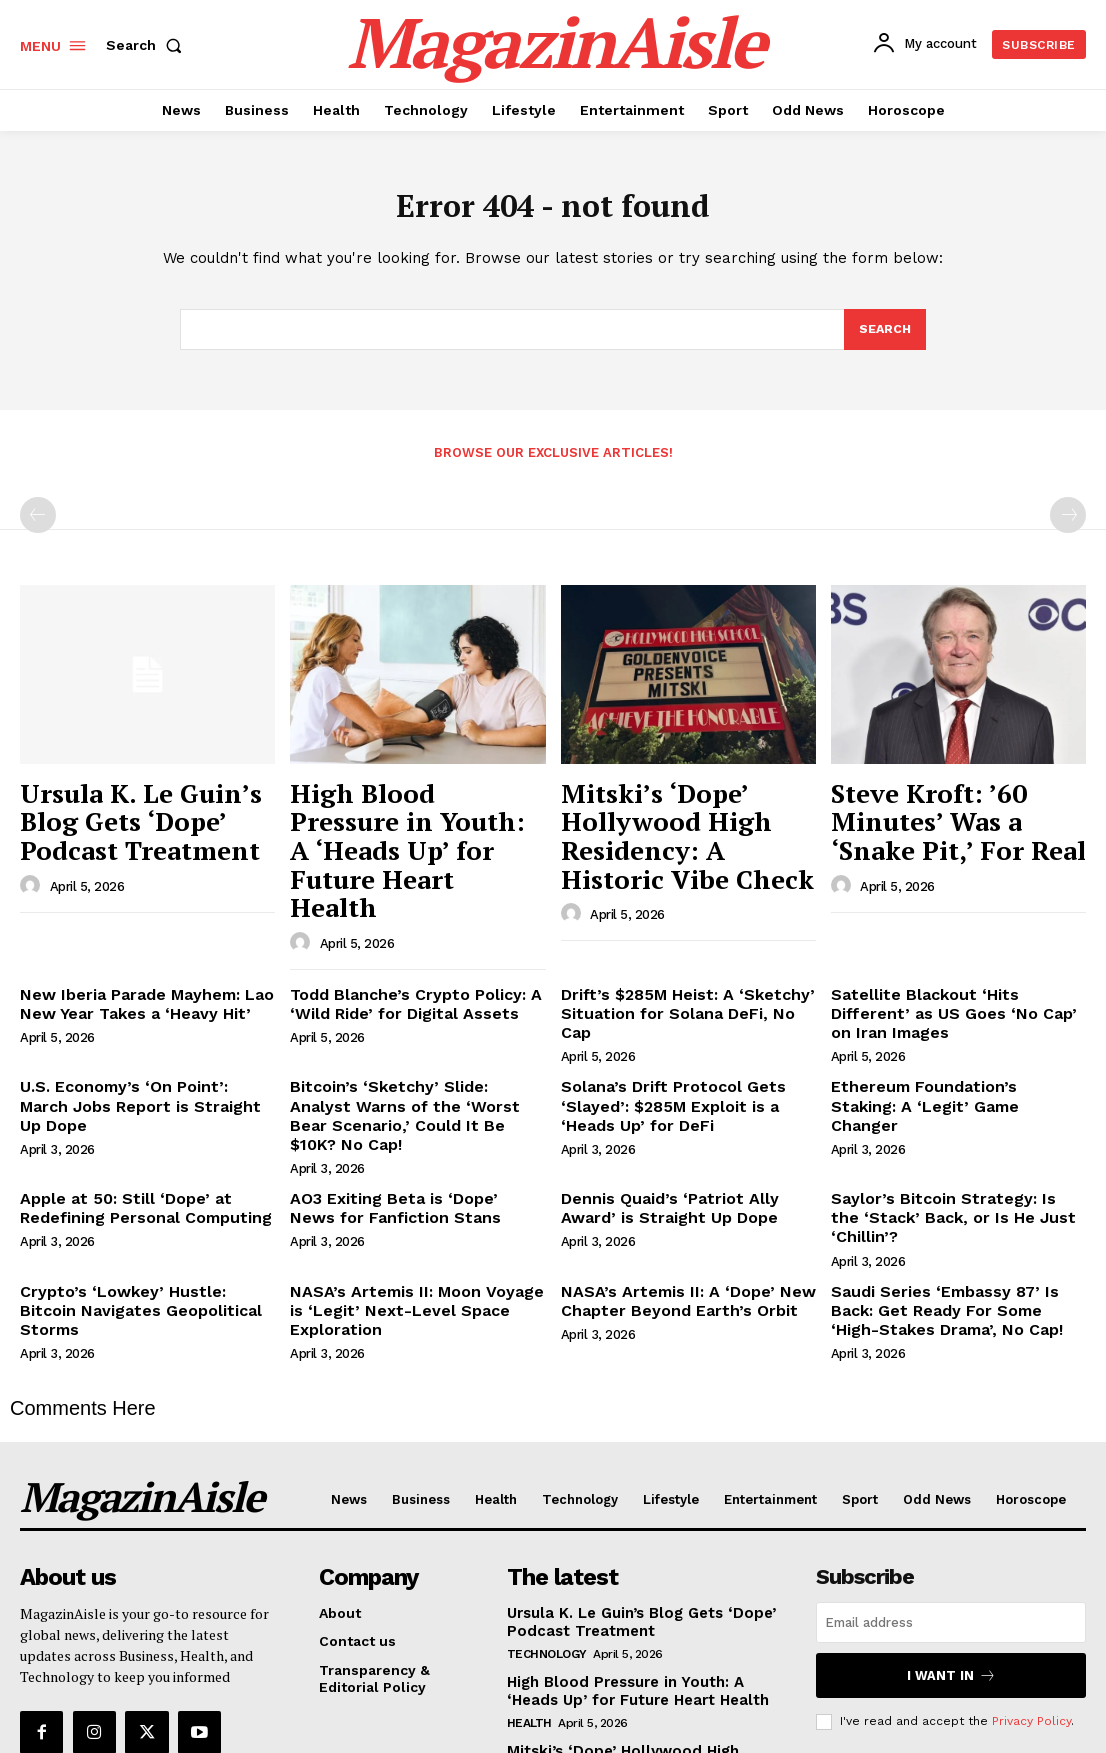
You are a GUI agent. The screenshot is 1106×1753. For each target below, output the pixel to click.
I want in (951, 1518)
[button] (148, 45)
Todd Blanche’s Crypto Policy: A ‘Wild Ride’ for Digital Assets (401, 927)
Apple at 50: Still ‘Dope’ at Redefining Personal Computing (133, 1081)
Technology (547, 1495)
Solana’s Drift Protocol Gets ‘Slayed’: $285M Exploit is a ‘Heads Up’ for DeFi (686, 1005)
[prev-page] (38, 522)
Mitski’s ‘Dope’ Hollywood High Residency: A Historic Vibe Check (688, 816)
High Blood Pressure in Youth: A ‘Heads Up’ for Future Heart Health (399, 816)
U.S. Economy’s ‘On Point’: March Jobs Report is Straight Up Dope (137, 996)
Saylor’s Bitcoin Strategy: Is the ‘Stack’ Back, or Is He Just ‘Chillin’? (956, 1081)
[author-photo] (33, 869)
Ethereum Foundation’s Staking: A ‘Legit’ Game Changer (951, 996)
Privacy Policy (1031, 1562)
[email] (951, 1467)
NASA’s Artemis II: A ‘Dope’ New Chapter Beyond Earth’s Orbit (671, 1150)
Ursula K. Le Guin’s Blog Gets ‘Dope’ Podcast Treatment (134, 816)
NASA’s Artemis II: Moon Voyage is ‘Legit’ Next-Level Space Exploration (409, 1159)
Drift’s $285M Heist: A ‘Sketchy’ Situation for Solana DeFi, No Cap (679, 927)
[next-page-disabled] (1068, 522)
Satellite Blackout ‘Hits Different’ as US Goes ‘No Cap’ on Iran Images (957, 927)
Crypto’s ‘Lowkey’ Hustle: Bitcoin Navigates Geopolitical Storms (137, 1150)
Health (529, 1563)
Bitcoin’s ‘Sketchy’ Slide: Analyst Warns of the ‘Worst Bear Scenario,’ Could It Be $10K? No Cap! (415, 1005)
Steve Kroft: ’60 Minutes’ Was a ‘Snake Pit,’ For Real (957, 806)
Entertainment (558, 1631)
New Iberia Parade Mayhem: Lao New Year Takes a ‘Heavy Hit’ (133, 927)
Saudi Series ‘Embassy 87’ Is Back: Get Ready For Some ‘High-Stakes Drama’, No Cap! (953, 1159)
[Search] (884, 336)
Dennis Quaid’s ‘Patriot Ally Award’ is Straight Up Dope (683, 1081)
